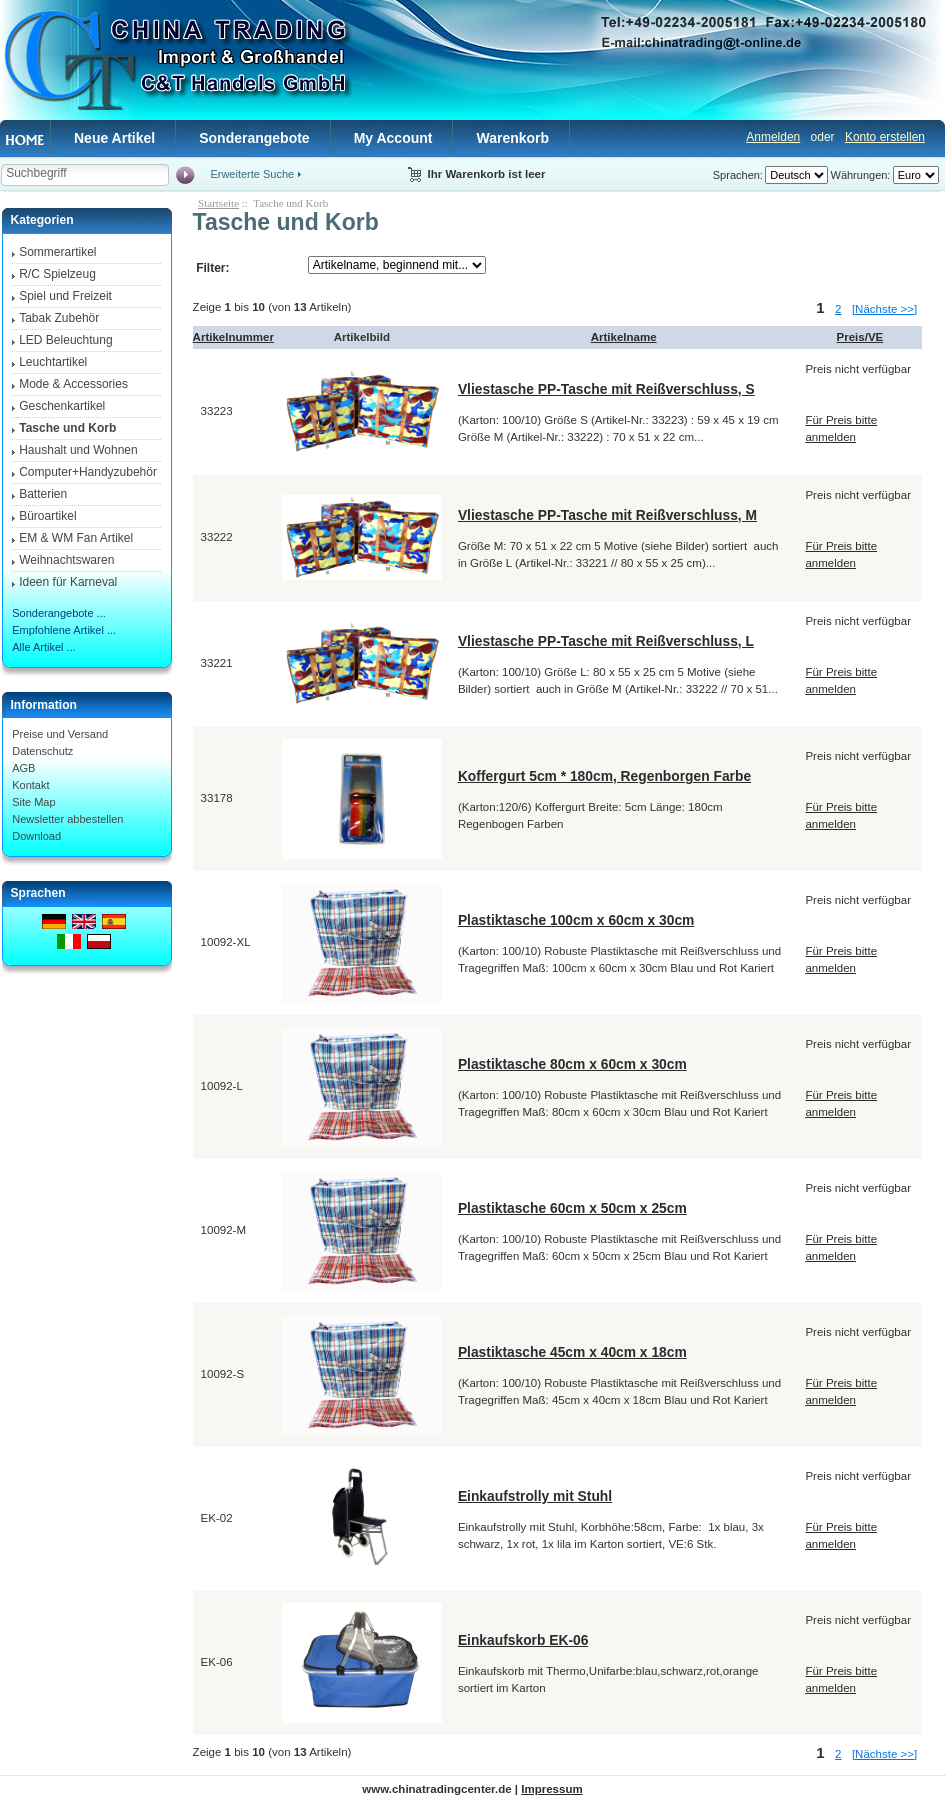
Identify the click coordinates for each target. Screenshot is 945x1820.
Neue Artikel (114, 138)
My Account (393, 138)
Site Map (33, 802)
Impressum (551, 1789)
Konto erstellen (885, 137)
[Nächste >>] (884, 309)
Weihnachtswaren (66, 560)
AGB (23, 768)
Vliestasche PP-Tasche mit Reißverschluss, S (606, 389)
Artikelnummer (233, 337)
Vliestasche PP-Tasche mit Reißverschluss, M (607, 515)
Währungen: (861, 175)
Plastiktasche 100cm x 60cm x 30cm (576, 920)
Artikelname (624, 337)
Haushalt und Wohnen (78, 450)
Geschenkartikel (62, 406)
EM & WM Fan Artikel (76, 538)
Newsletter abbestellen (67, 819)
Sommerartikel (57, 252)
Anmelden (773, 137)
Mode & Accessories (73, 384)
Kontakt (30, 785)
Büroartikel (47, 516)
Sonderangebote (254, 138)
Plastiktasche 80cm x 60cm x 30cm (572, 1064)
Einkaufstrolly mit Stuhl (535, 1496)
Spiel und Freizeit (65, 296)
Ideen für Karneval (68, 582)
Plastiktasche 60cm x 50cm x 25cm (572, 1208)
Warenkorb (512, 138)
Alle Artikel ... (44, 647)
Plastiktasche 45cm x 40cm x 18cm (572, 1352)
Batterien (43, 494)
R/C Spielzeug (57, 274)
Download (36, 836)
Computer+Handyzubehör (88, 472)
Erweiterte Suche (252, 174)
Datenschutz (42, 751)
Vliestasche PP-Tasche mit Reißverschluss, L (606, 641)
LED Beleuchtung (65, 340)
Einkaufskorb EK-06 (523, 1640)
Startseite (218, 203)
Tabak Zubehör (59, 318)
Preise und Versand (60, 734)
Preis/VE (860, 337)
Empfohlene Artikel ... (64, 630)
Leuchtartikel (53, 362)
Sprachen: (738, 175)
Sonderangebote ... (59, 613)
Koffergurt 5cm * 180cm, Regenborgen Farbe (604, 776)
